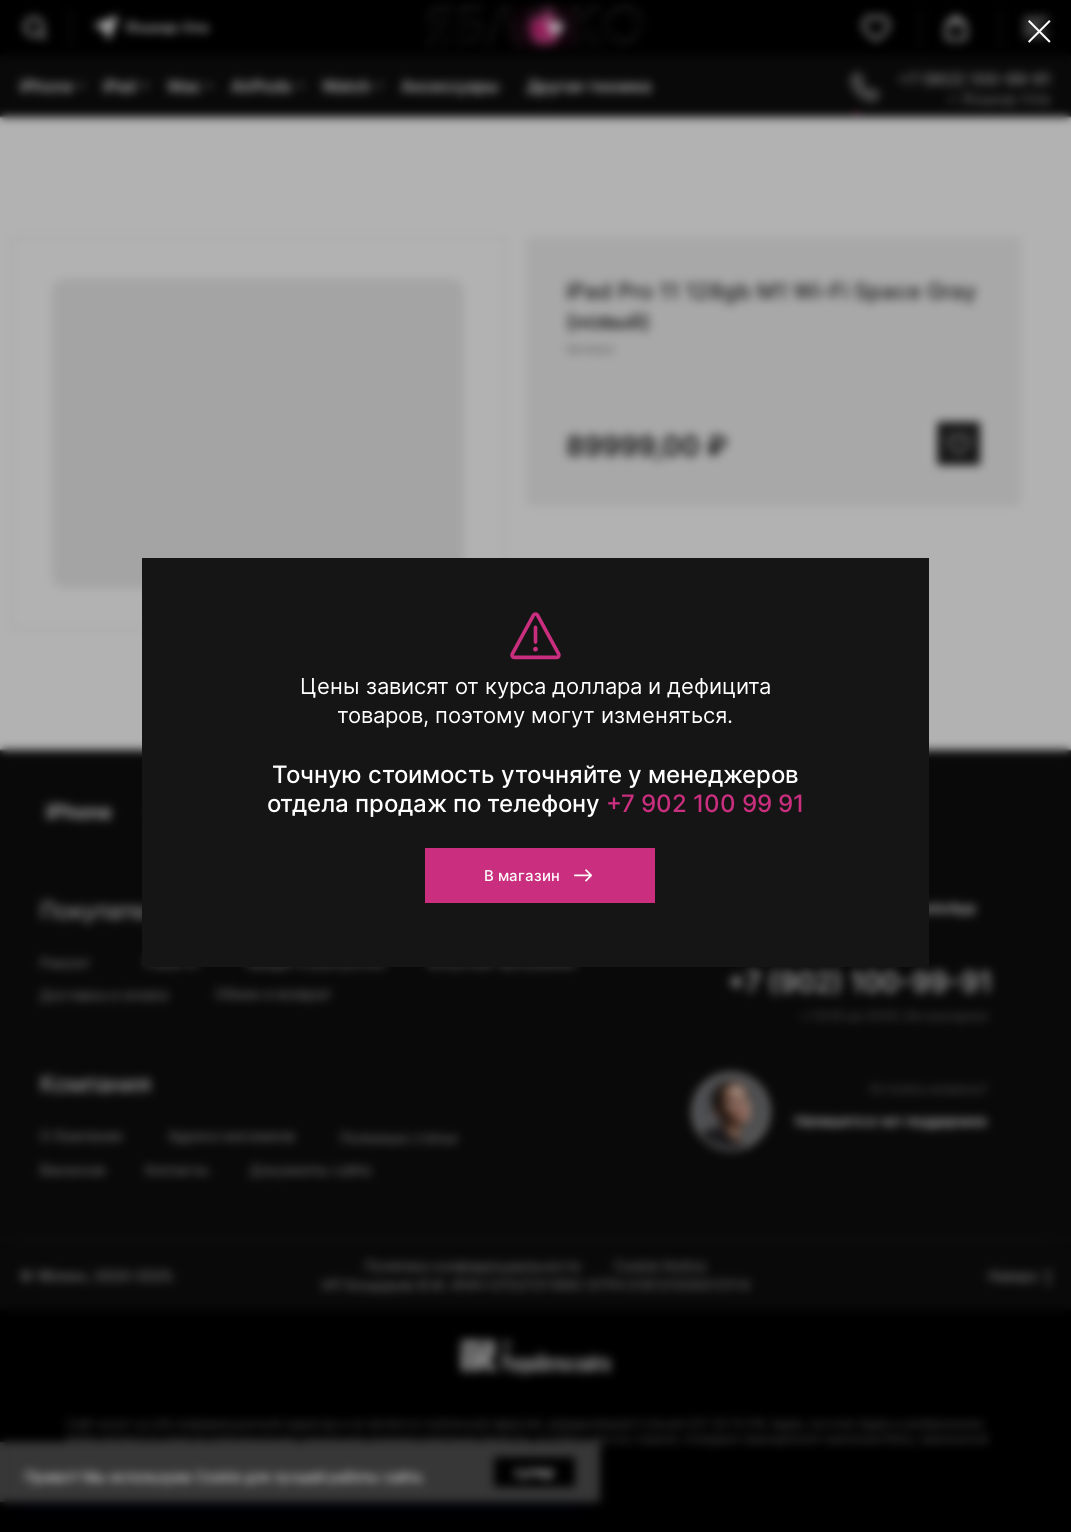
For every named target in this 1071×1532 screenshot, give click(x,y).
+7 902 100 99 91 (705, 803)
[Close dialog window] (1039, 31)
